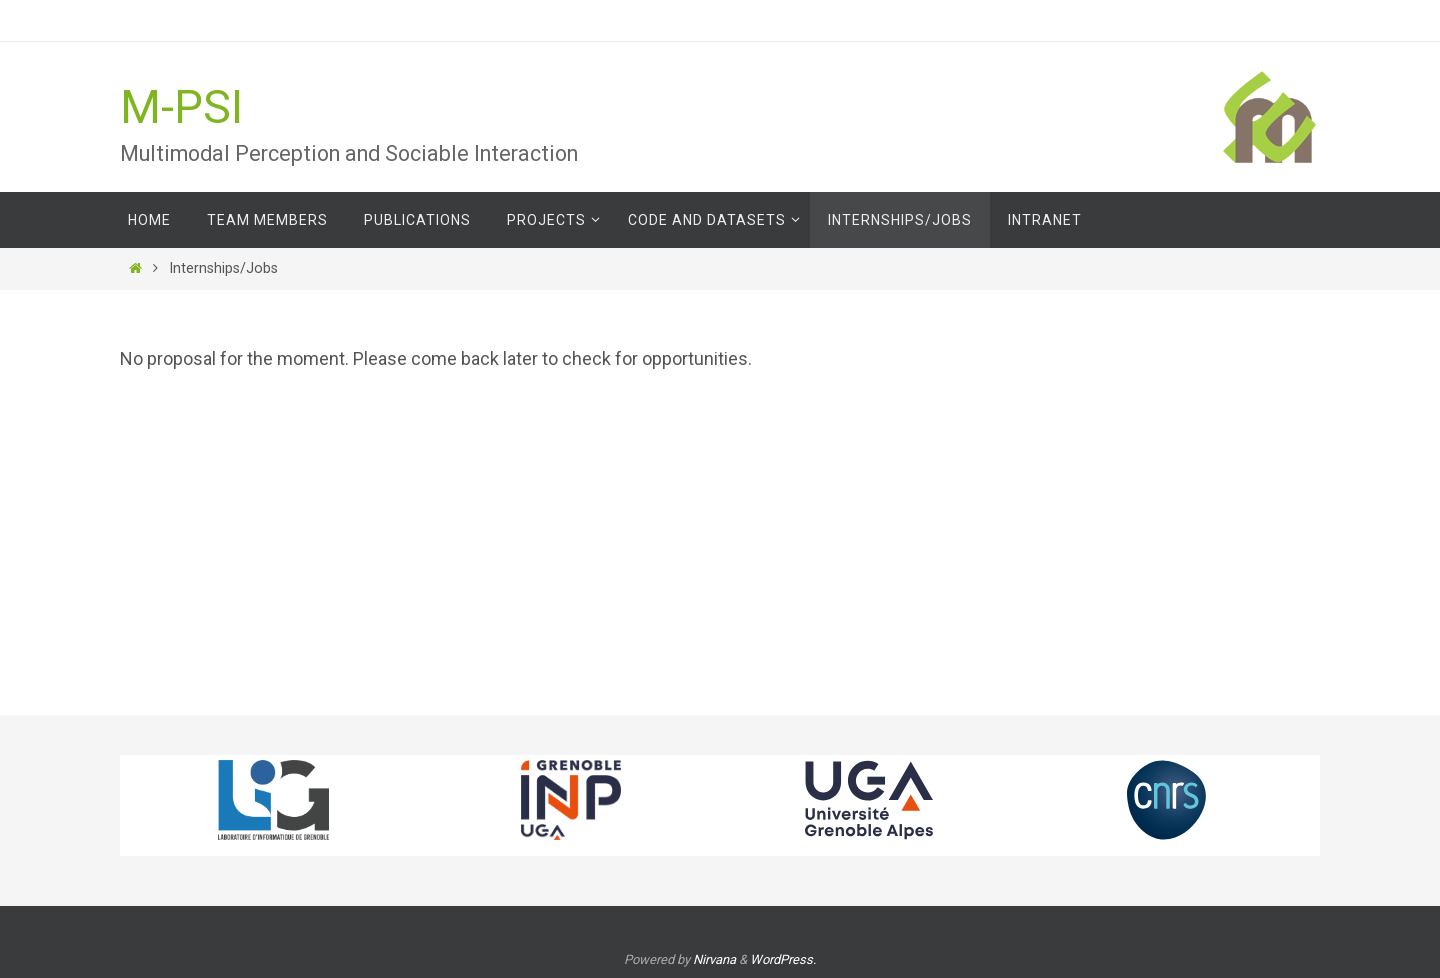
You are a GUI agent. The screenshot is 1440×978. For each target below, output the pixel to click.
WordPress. (783, 959)
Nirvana (714, 959)
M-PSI (181, 107)
